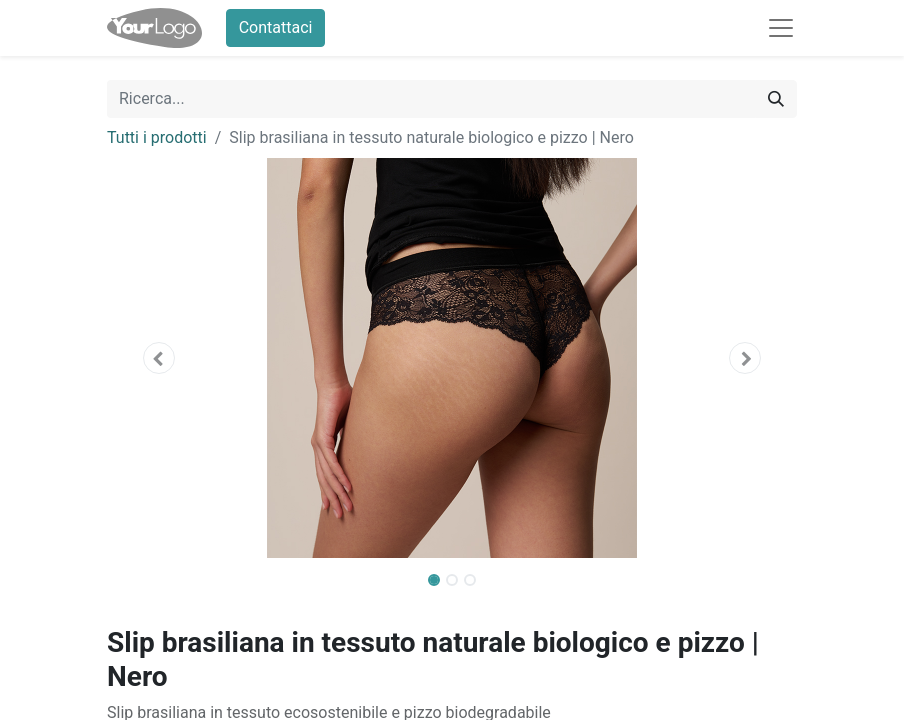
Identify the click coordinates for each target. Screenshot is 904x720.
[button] (159, 358)
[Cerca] (776, 99)
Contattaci (276, 27)
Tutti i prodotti (157, 137)
